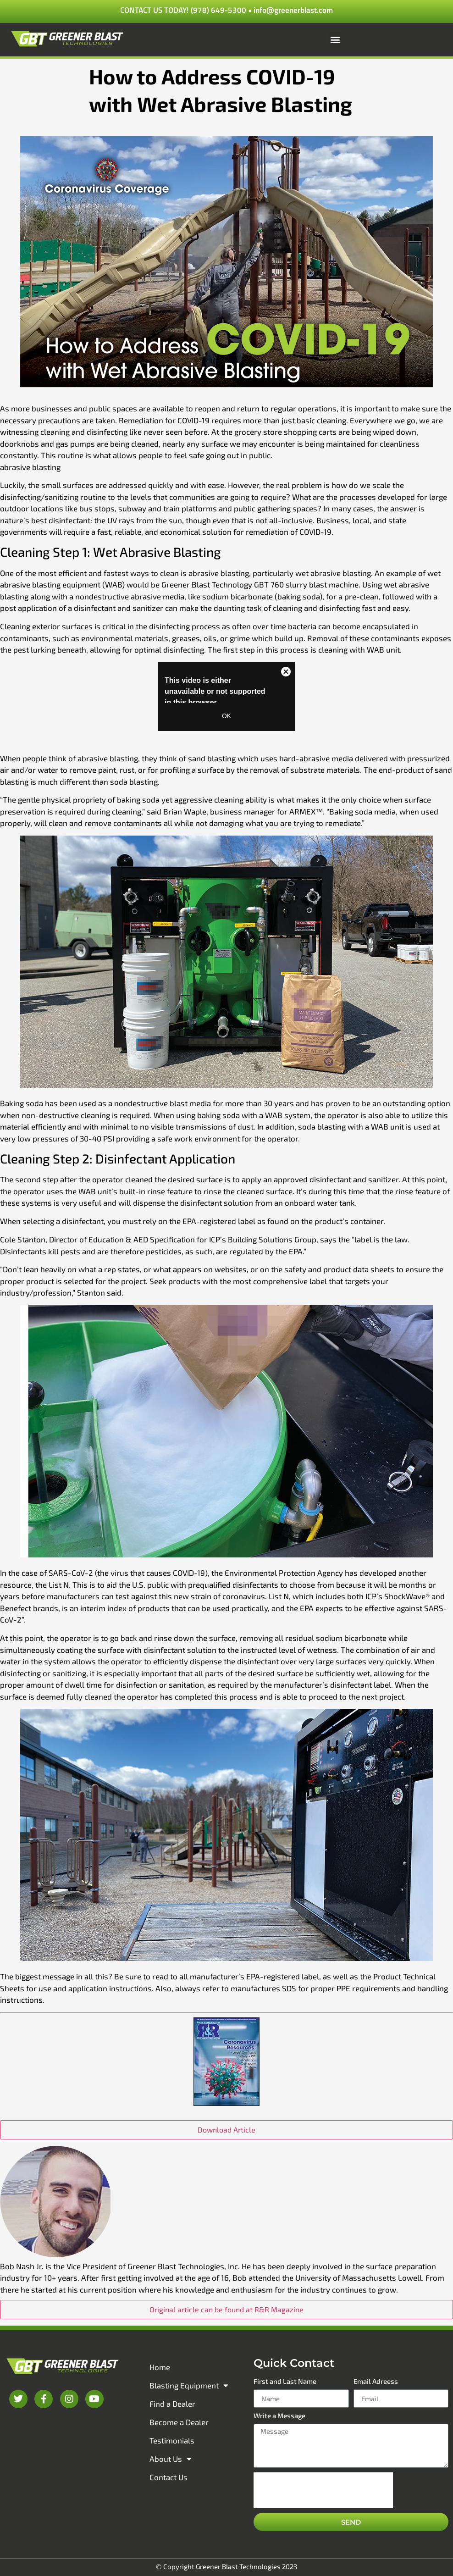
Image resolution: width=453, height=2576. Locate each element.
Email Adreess (376, 2381)
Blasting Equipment (188, 2385)
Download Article (226, 2129)
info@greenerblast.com (293, 10)
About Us (170, 2458)
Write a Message (279, 2416)
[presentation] (323, 2490)
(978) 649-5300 (218, 10)
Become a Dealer (179, 2421)
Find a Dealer (172, 2403)
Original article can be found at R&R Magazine (226, 2309)
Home (159, 2366)
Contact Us (168, 2477)
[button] (335, 39)
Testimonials (171, 2440)
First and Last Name (285, 2381)
